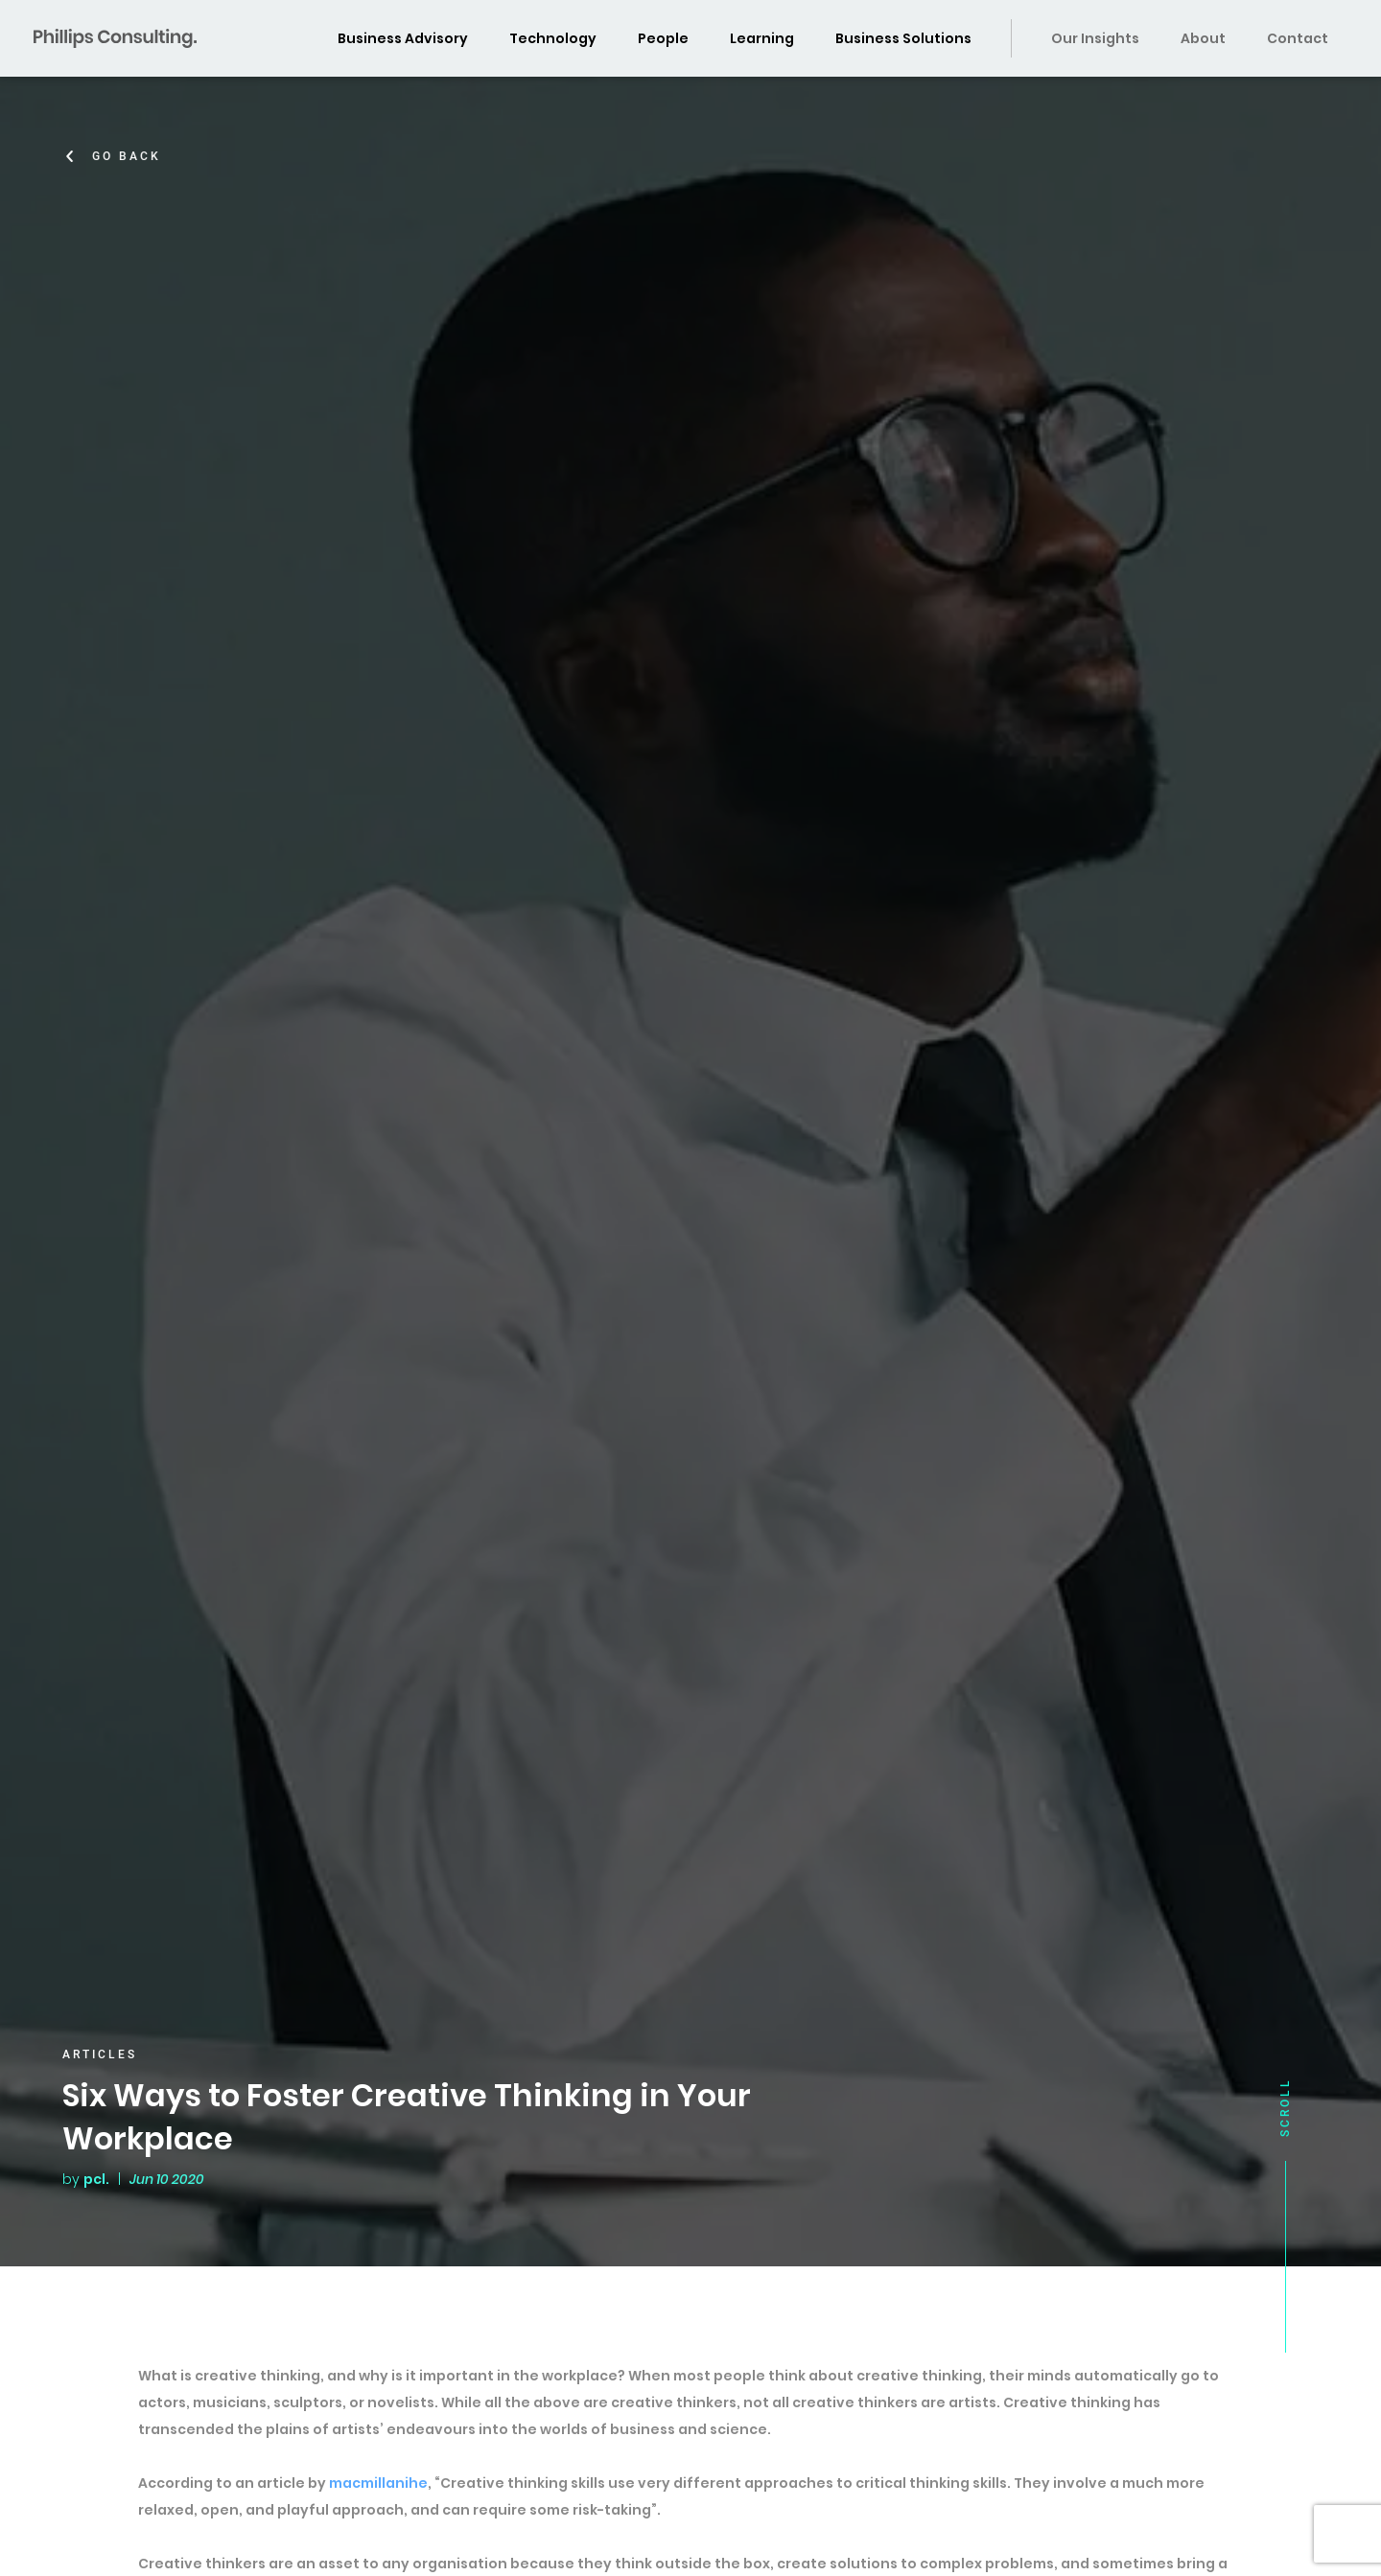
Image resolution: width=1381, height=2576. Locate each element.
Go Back (129, 156)
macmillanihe (378, 2483)
